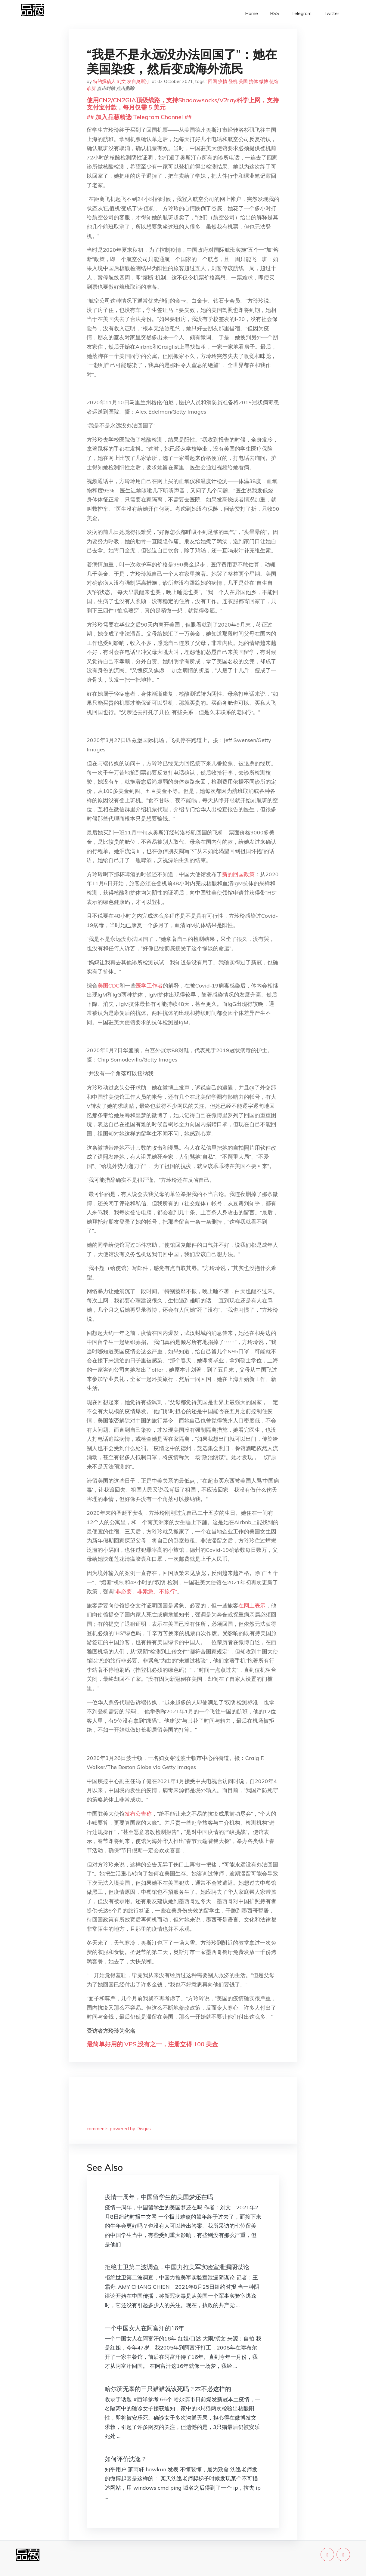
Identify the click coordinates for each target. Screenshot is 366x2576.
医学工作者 (149, 985)
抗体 (253, 81)
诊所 (91, 88)
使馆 (273, 81)
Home (251, 13)
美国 (243, 81)
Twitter (331, 13)
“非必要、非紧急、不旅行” (145, 1591)
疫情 (222, 81)
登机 (232, 81)
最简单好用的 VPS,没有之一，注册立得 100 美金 (152, 2044)
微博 (263, 81)
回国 (212, 81)
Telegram (301, 13)
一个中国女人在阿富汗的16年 (144, 2328)
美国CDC (108, 985)
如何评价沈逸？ (126, 2459)
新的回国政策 (238, 874)
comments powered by (119, 2128)
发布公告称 (138, 1813)
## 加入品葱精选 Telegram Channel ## (139, 117)
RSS (274, 13)
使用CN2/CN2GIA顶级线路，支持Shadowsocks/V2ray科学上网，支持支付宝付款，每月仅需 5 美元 (183, 103)
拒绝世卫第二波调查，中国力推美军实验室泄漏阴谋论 (177, 2267)
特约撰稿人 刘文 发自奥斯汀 (121, 81)
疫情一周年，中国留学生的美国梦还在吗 (159, 2197)
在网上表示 (251, 1605)
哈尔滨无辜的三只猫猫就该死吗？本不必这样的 (168, 2389)
